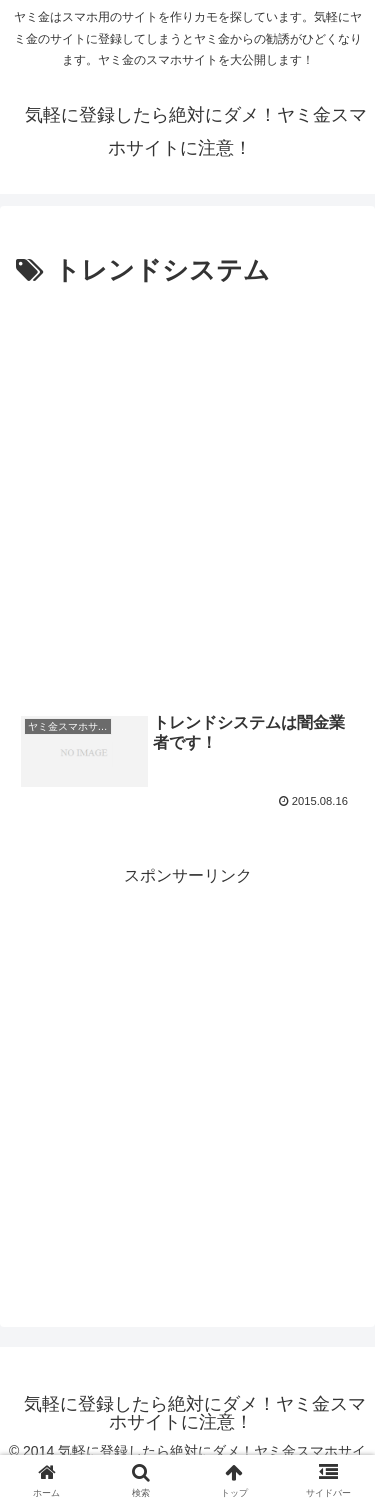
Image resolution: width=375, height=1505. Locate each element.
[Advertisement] (187, 491)
